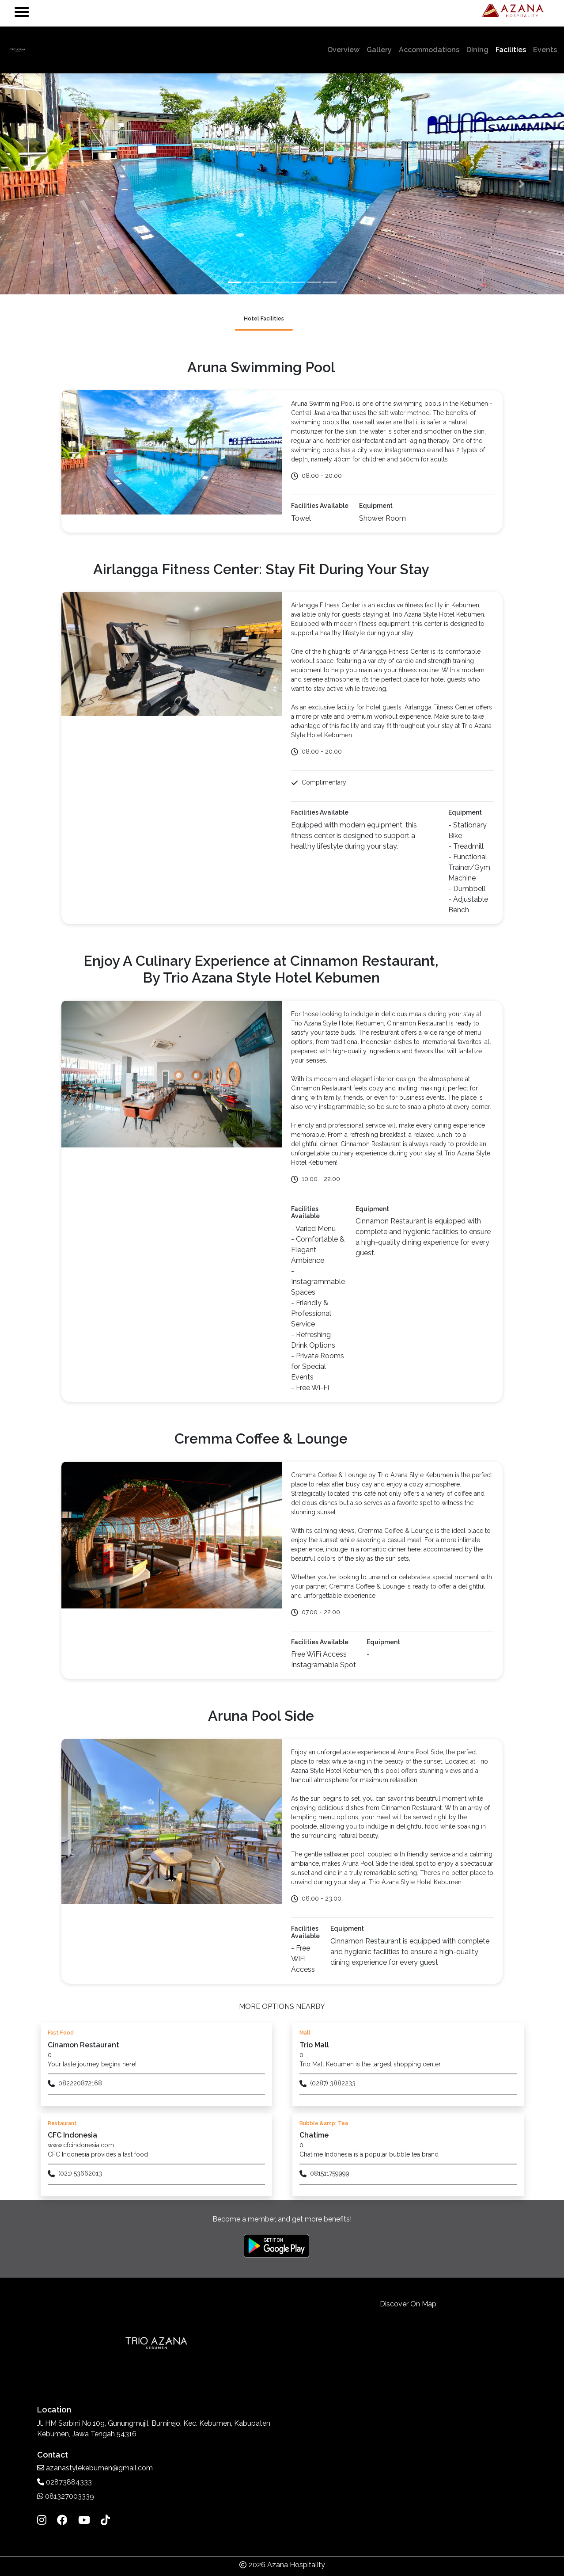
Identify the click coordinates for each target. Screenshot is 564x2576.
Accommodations (429, 50)
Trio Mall (314, 2045)
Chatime (314, 2135)
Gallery (379, 50)
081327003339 (65, 2496)
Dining (477, 50)
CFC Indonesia (72, 2135)
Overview (345, 49)
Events (545, 50)
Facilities (511, 50)
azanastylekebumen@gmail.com (95, 2468)
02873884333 (64, 2482)
